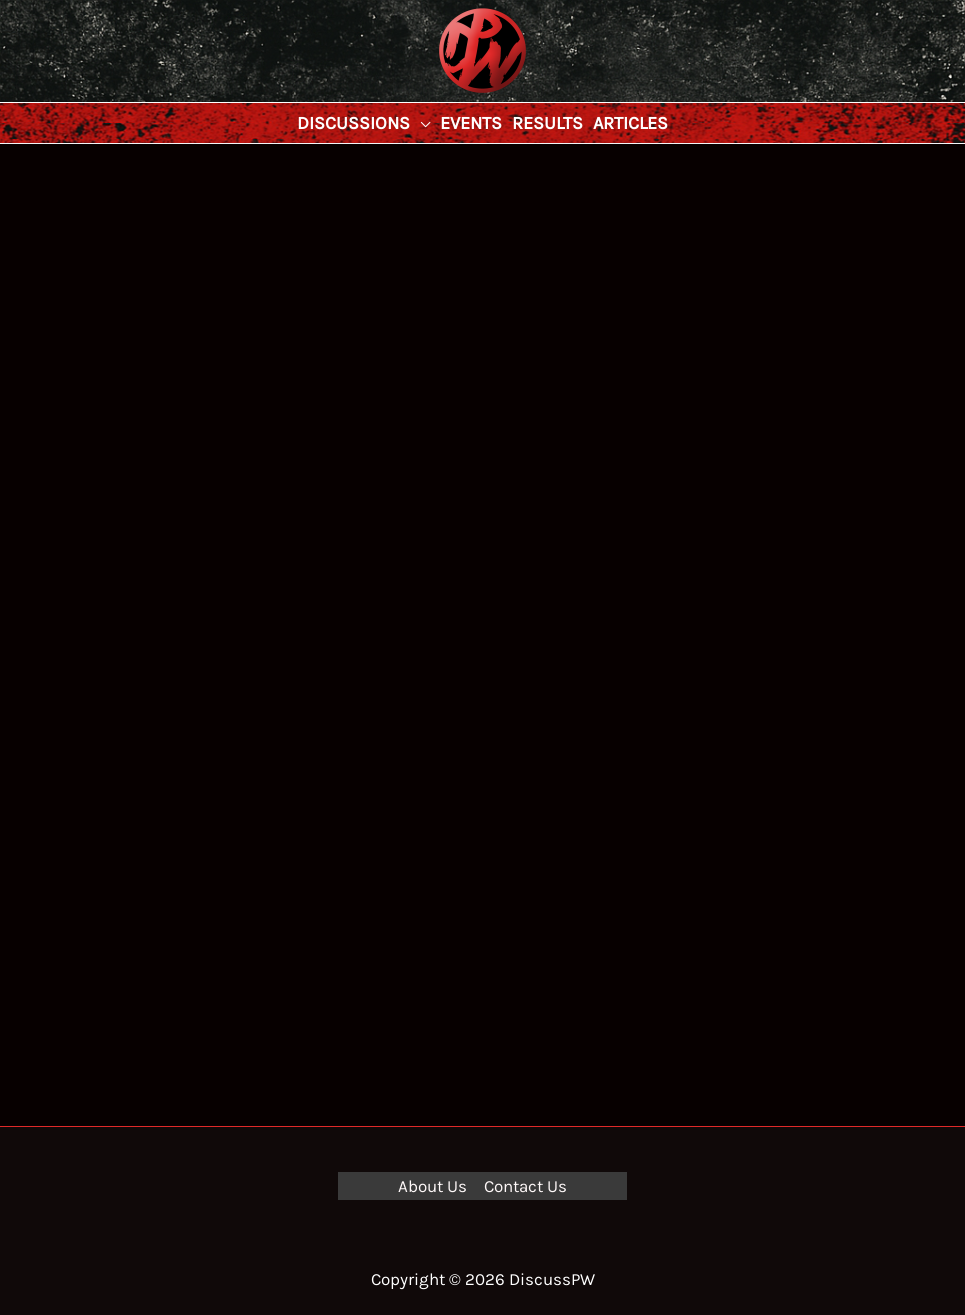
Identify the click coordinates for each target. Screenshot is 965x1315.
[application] (420, 123)
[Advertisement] (482, 294)
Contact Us (525, 1186)
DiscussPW (443, 94)
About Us (432, 1186)
